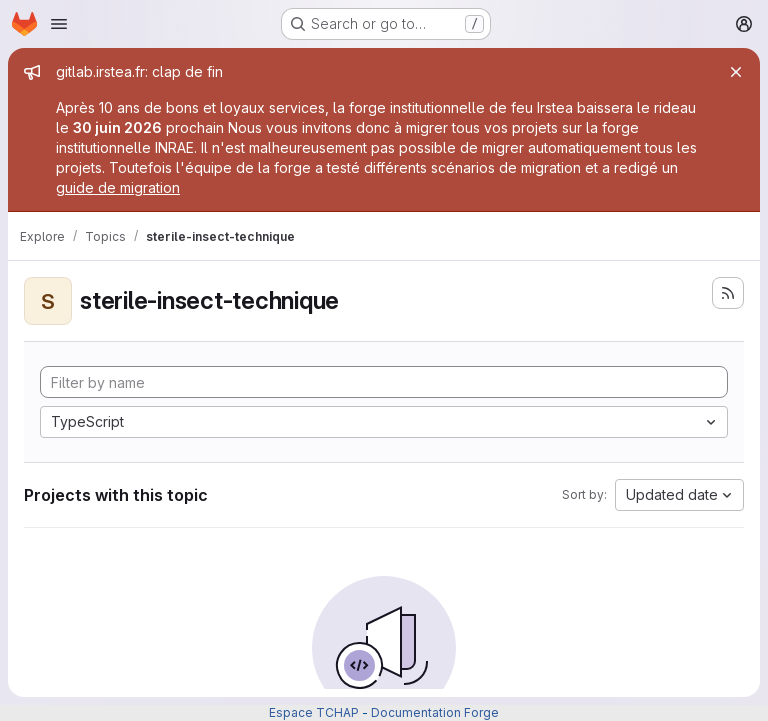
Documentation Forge (435, 712)
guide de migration (118, 187)
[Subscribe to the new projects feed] (728, 293)
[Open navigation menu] (59, 24)
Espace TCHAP (314, 712)
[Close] (736, 72)
